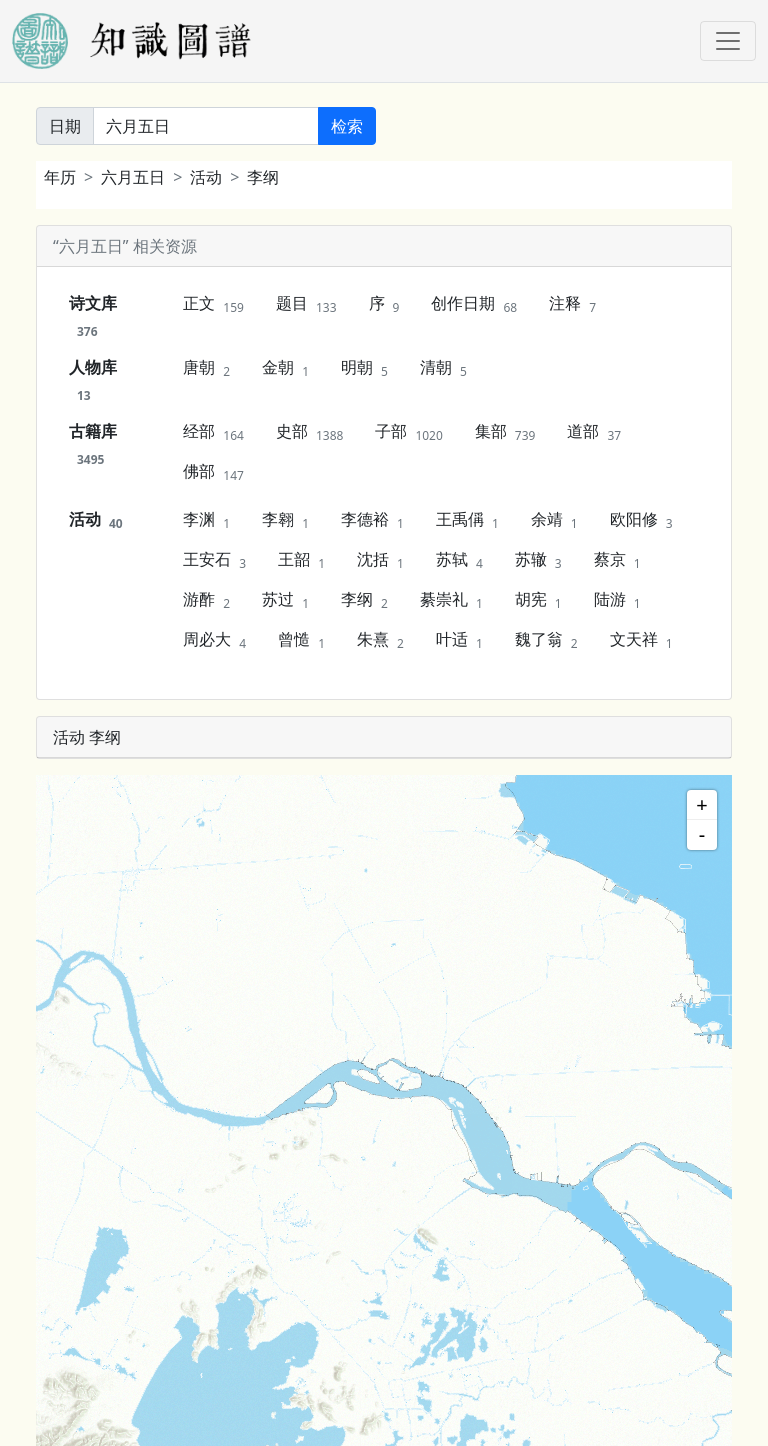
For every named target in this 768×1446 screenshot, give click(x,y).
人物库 (93, 380)
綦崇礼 (451, 600)
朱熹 (380, 640)
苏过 (285, 600)
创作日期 (474, 304)
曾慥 (301, 640)
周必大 (214, 640)
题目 (306, 304)
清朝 (443, 368)
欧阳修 (641, 520)
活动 (206, 177)
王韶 (301, 560)
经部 (213, 432)
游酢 (206, 600)
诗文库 (93, 316)
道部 (594, 432)
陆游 (617, 600)
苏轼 (459, 560)
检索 (347, 126)
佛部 (213, 472)
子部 (408, 432)
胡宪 (538, 600)
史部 (309, 432)
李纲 (263, 177)
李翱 (285, 520)
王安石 (214, 560)
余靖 (554, 520)
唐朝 (206, 368)
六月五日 (133, 177)
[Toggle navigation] (728, 41)
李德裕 (372, 520)
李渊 (206, 520)
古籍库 (93, 444)
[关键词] (206, 126)
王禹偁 (467, 520)
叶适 (459, 640)
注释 (572, 304)
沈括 (380, 560)
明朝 (364, 368)
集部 (505, 432)
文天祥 (641, 640)
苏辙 (538, 560)
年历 (60, 177)
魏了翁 (546, 640)
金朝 (285, 368)
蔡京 (617, 560)
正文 (213, 304)
